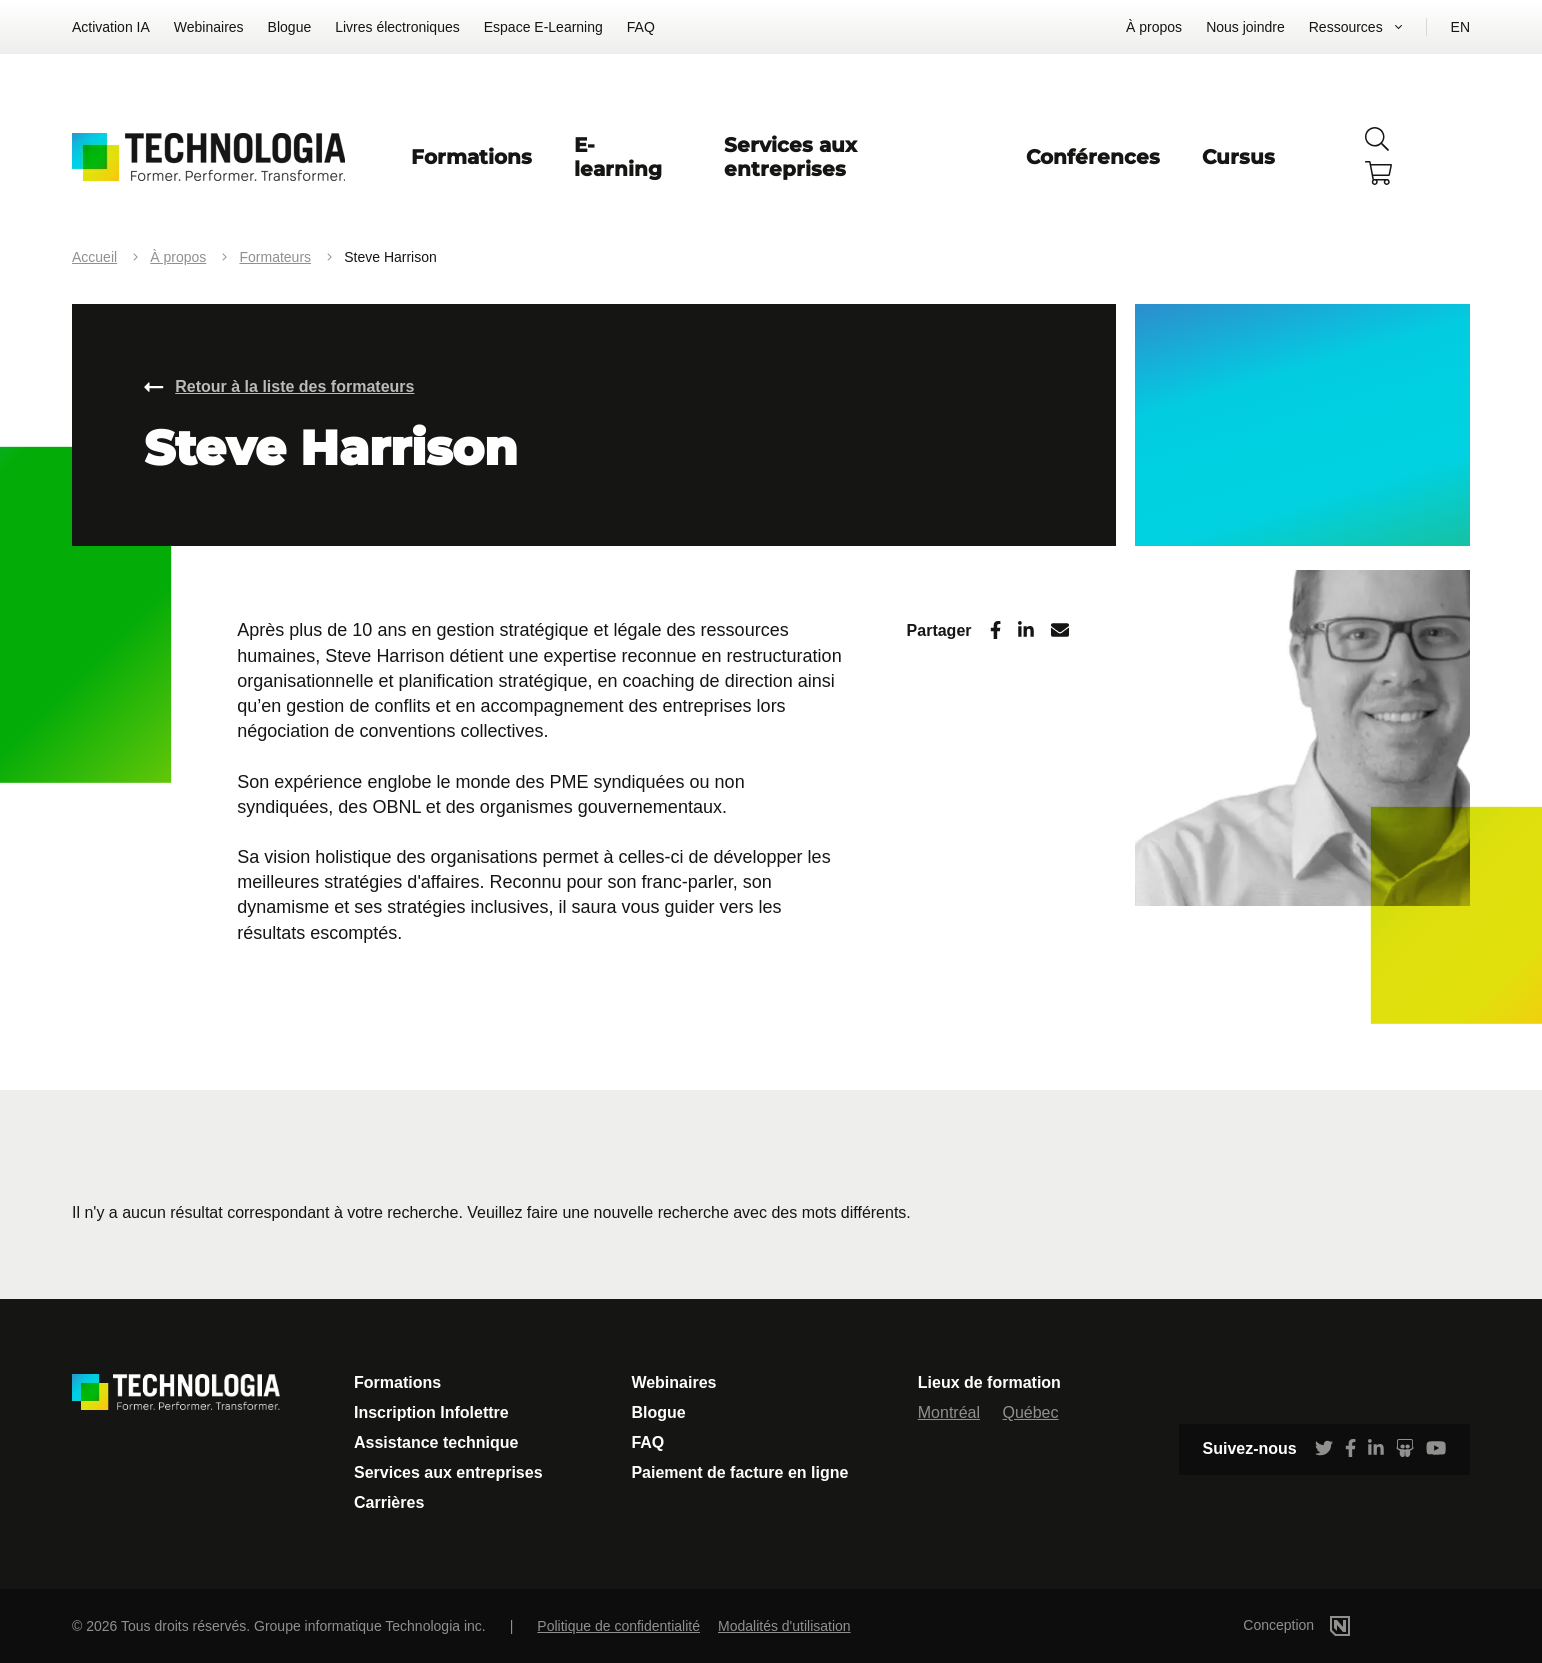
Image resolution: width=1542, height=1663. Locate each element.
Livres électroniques (397, 27)
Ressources (1346, 27)
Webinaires (209, 27)
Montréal (949, 1412)
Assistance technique (436, 1442)
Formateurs (275, 257)
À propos (1154, 27)
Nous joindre (1245, 27)
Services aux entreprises (790, 157)
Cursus (1238, 157)
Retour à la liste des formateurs (294, 386)
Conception (1326, 1625)
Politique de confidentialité (618, 1626)
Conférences (1093, 157)
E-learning (618, 157)
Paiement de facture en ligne (739, 1472)
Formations (471, 157)
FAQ (641, 27)
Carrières (389, 1502)
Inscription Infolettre (431, 1412)
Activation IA (111, 27)
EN (1460, 27)
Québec (1030, 1412)
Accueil (94, 257)
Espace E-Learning (543, 27)
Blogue (290, 27)
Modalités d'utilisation (784, 1626)
